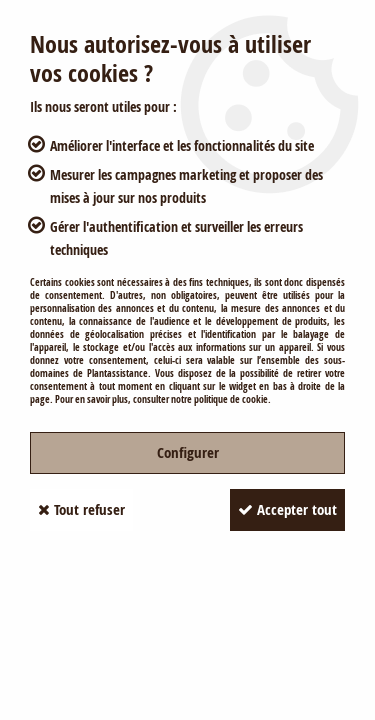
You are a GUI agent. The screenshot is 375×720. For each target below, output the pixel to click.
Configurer (188, 452)
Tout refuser (81, 509)
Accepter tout (287, 509)
